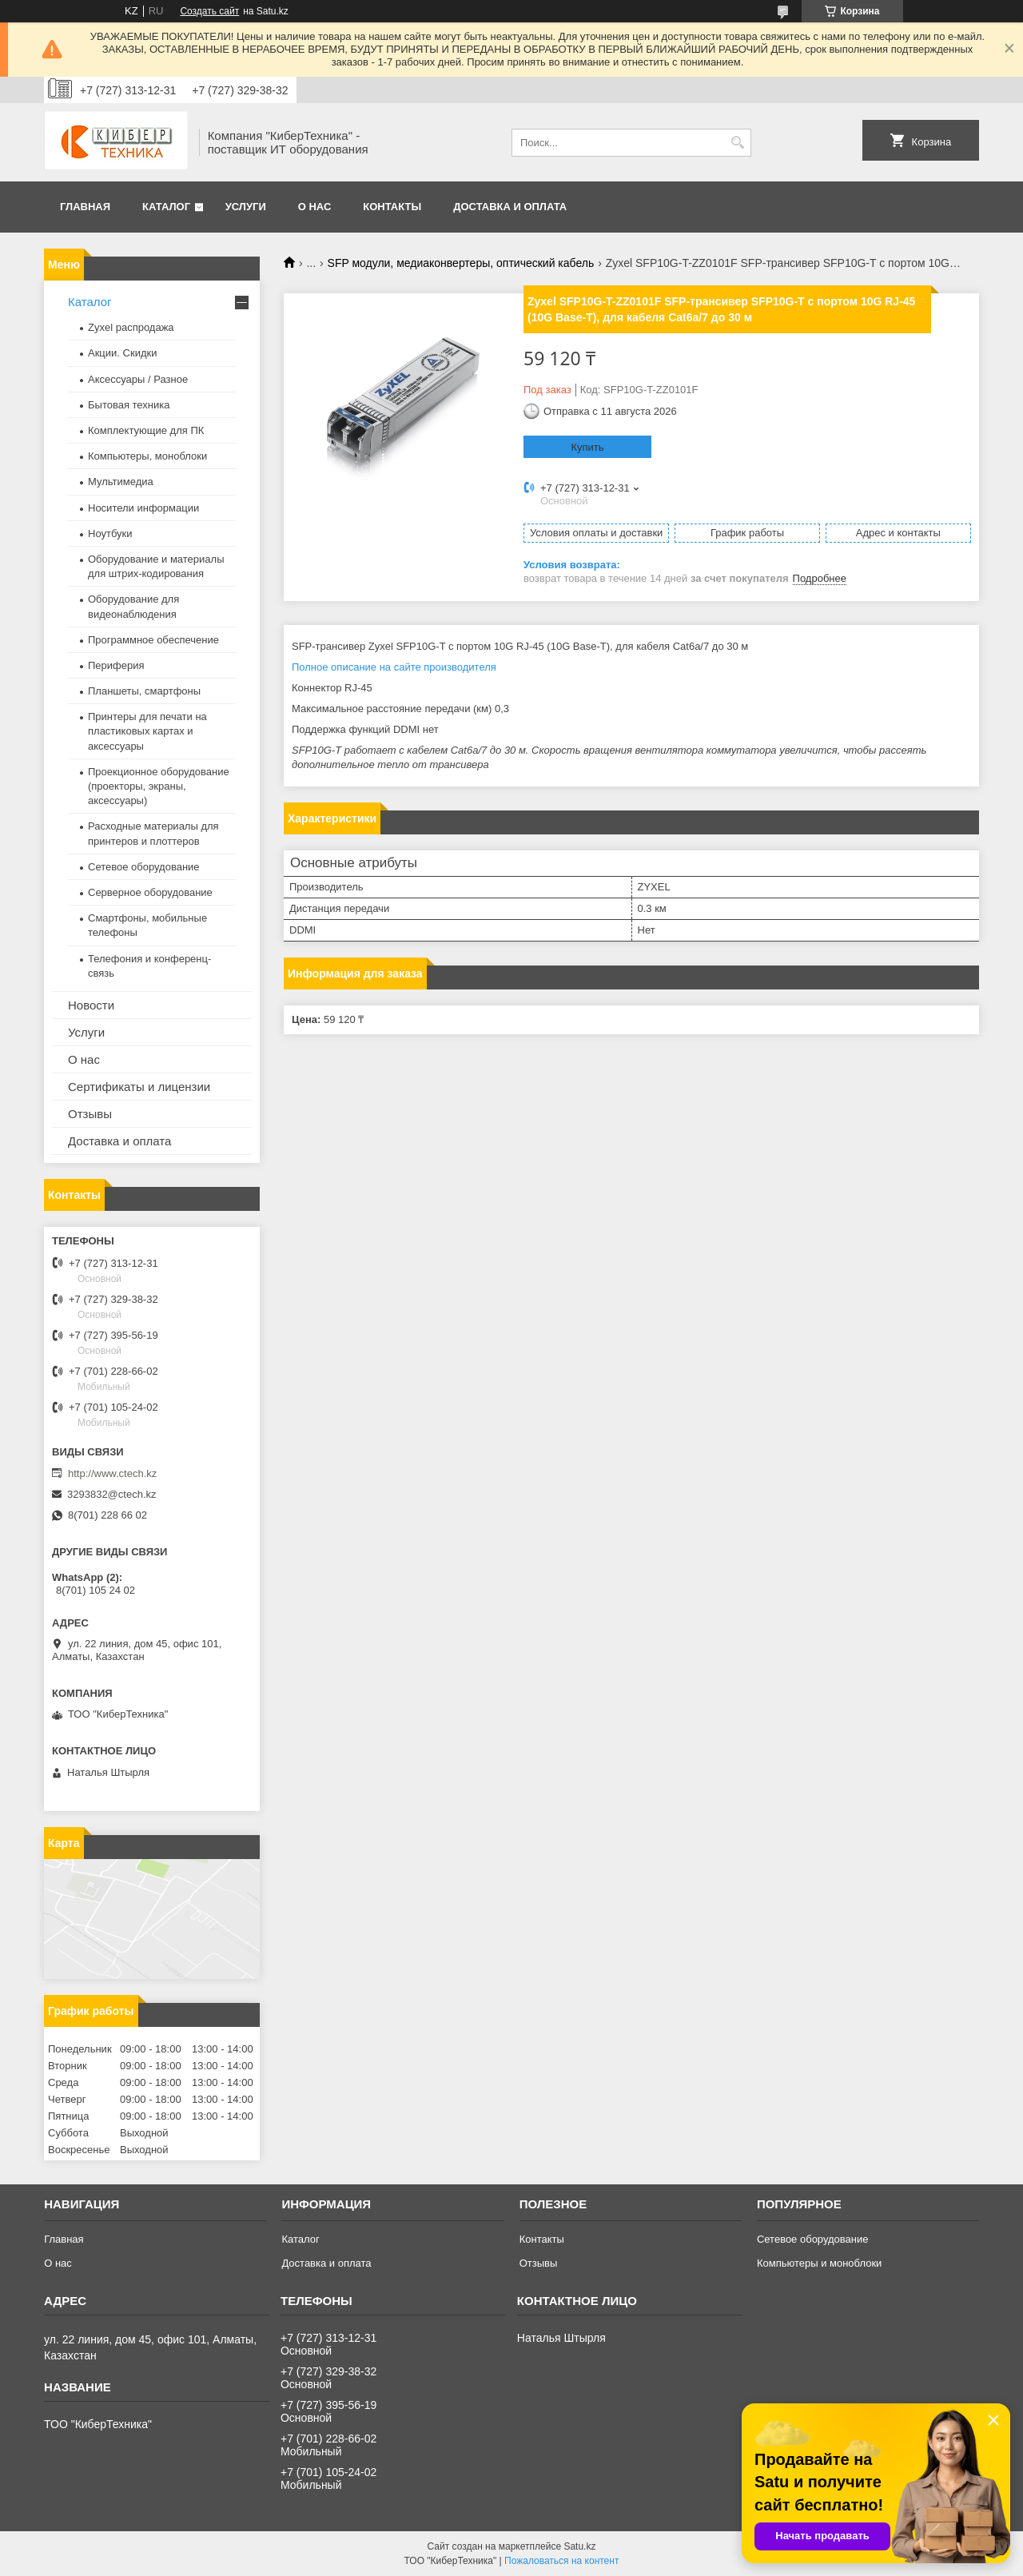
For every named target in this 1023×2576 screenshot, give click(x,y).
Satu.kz (579, 2546)
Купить (587, 447)
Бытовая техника (128, 405)
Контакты (392, 207)
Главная (85, 207)
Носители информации (143, 508)
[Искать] (737, 143)
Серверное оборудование (150, 892)
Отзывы (90, 1114)
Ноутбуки (110, 533)
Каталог (166, 207)
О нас (315, 207)
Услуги (245, 207)
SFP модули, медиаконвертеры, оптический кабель (461, 263)
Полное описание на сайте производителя (394, 667)
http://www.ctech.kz (112, 1473)
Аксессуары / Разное (138, 379)
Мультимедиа (120, 482)
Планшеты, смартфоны (144, 691)
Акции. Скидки (122, 353)
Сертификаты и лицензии (139, 1086)
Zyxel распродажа (131, 327)
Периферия (116, 665)
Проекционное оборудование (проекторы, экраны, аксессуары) (158, 786)
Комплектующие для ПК (146, 430)
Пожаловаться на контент (561, 2560)
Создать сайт (209, 11)
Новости (91, 1005)
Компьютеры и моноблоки (819, 2263)
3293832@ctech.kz (112, 1494)
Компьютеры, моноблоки (147, 456)
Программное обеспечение (153, 640)
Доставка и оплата (510, 207)
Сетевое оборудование (144, 867)
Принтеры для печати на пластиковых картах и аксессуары (147, 731)
